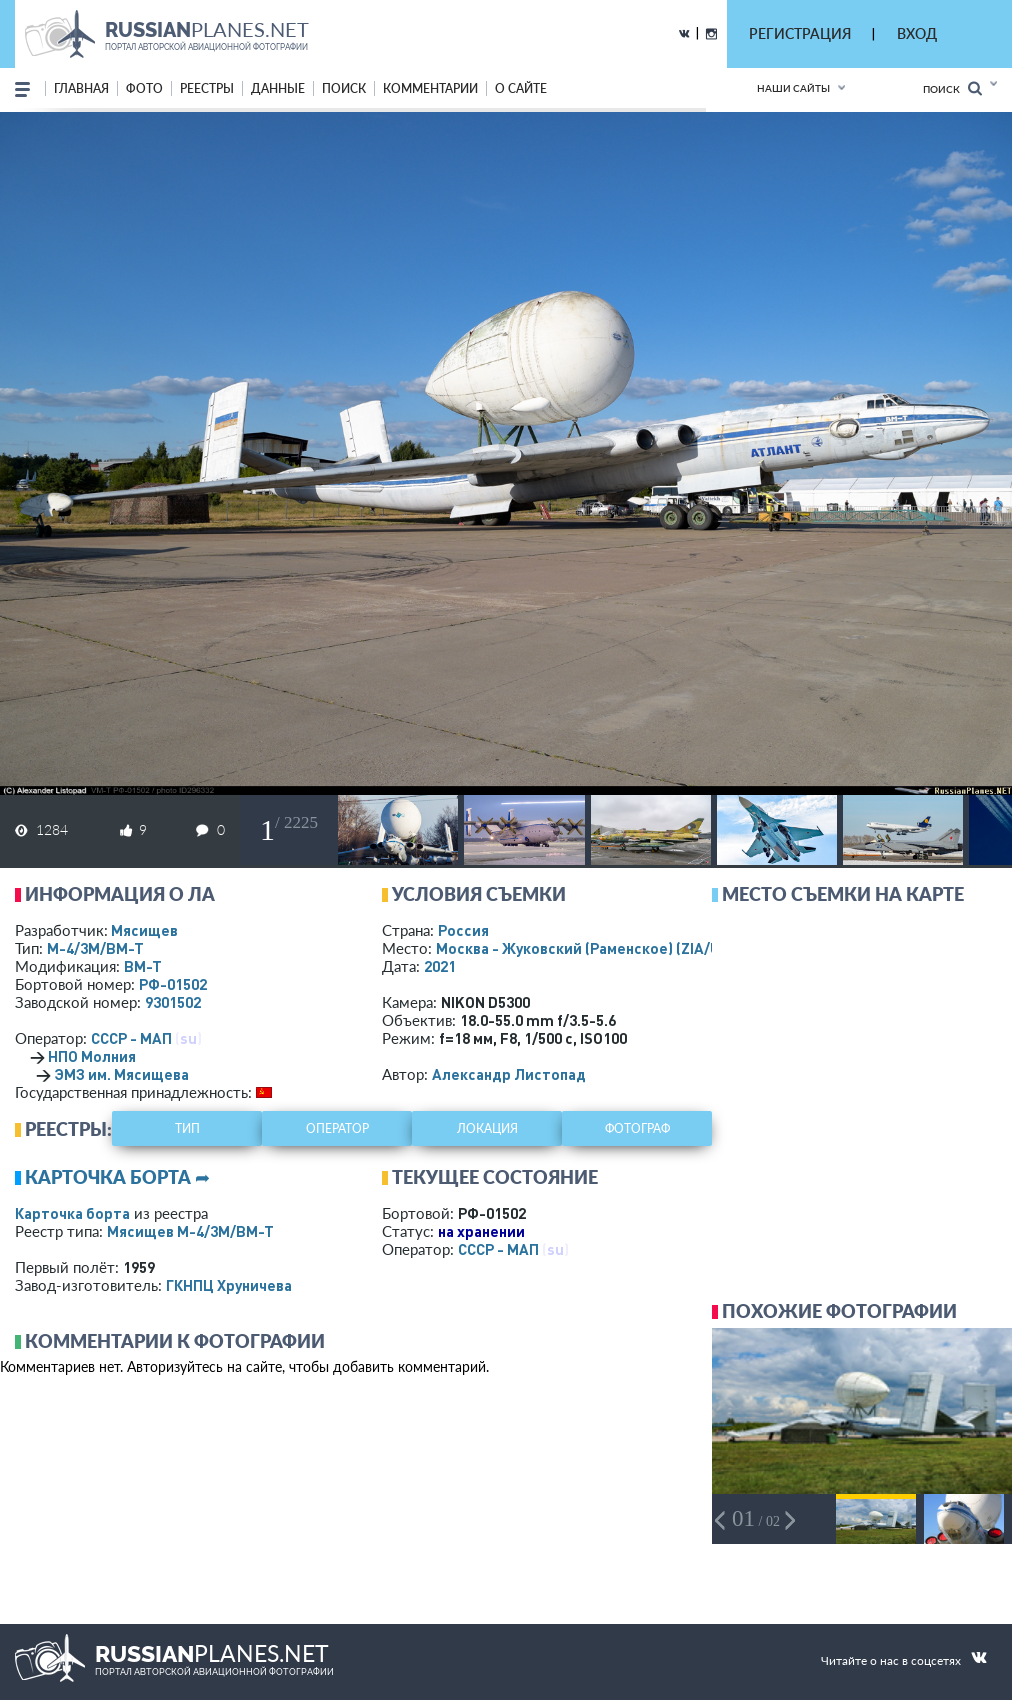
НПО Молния (92, 1056)
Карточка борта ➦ (117, 1177)
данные (278, 88)
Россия (463, 930)
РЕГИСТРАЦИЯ (800, 33)
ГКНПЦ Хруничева (229, 1285)
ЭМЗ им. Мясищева (121, 1074)
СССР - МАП (131, 1038)
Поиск (952, 88)
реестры (207, 88)
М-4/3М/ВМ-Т (95, 948)
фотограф (637, 1128)
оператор (337, 1128)
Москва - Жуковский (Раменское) (597, 948)
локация (487, 1128)
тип (187, 1128)
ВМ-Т (143, 966)
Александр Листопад (509, 1074)
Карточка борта (72, 1213)
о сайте (521, 88)
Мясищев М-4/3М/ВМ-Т (190, 1231)
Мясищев (144, 930)
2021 (440, 966)
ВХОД (917, 33)
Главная (81, 88)
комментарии (430, 88)
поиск (344, 88)
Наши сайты (793, 88)
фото (144, 88)
